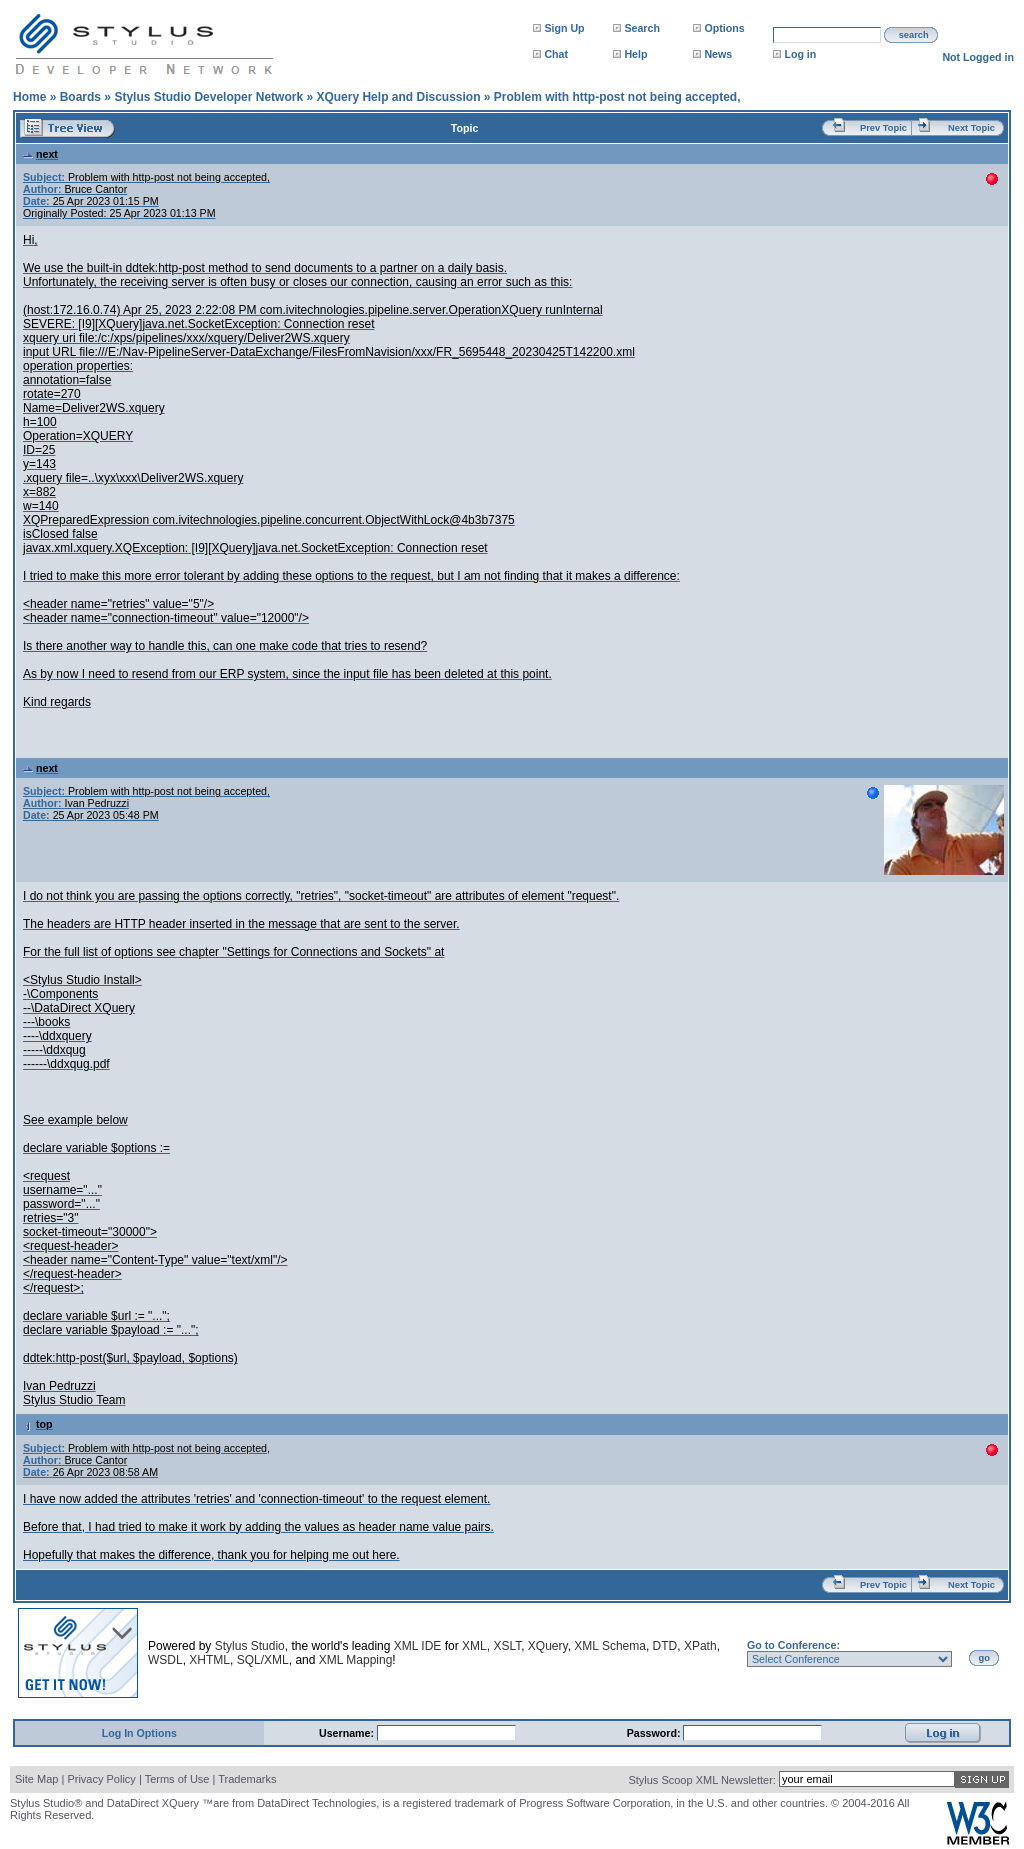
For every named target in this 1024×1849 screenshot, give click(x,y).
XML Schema (610, 1646)
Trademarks (247, 1779)
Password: (655, 1733)
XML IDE (418, 1646)
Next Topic (971, 128)
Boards (80, 97)
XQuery (548, 1646)
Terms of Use (177, 1779)
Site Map (36, 1779)
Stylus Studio (250, 1646)
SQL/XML (263, 1660)
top (38, 1424)
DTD (665, 1646)
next (40, 154)
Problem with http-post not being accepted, (617, 97)
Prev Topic (883, 128)
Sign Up (564, 28)
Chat (556, 54)
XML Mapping (356, 1660)
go (984, 1658)
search (914, 35)
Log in (800, 54)
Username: (348, 1733)
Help (635, 54)
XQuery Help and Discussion (398, 97)
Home (29, 97)
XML (474, 1646)
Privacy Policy (101, 1779)
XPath (700, 1646)
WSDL (165, 1660)
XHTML (209, 1660)
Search (642, 28)
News (718, 54)
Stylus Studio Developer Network (208, 97)
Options (724, 28)
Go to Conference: (793, 1645)
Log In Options (139, 1733)
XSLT (507, 1646)
